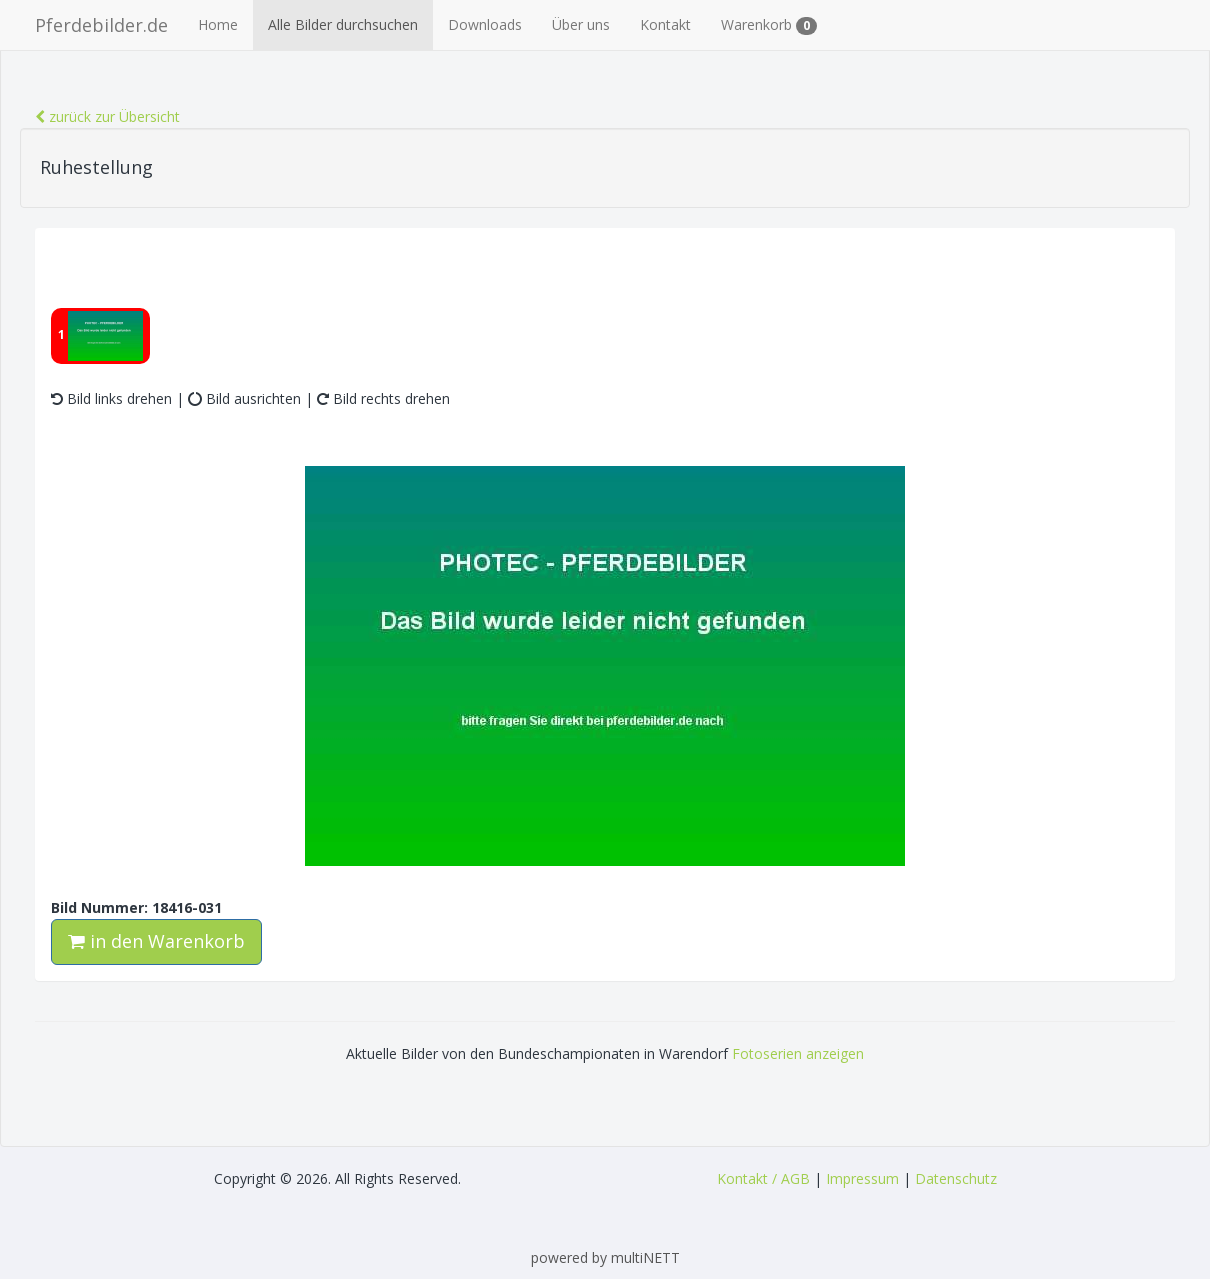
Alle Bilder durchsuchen (343, 24)
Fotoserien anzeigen (798, 1053)
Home (218, 24)
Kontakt (665, 24)
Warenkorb (769, 25)
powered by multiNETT (605, 1257)
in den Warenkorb (156, 941)
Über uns (581, 24)
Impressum (862, 1178)
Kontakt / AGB (763, 1178)
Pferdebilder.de (101, 25)
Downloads (485, 24)
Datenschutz (956, 1178)
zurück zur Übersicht (107, 116)
